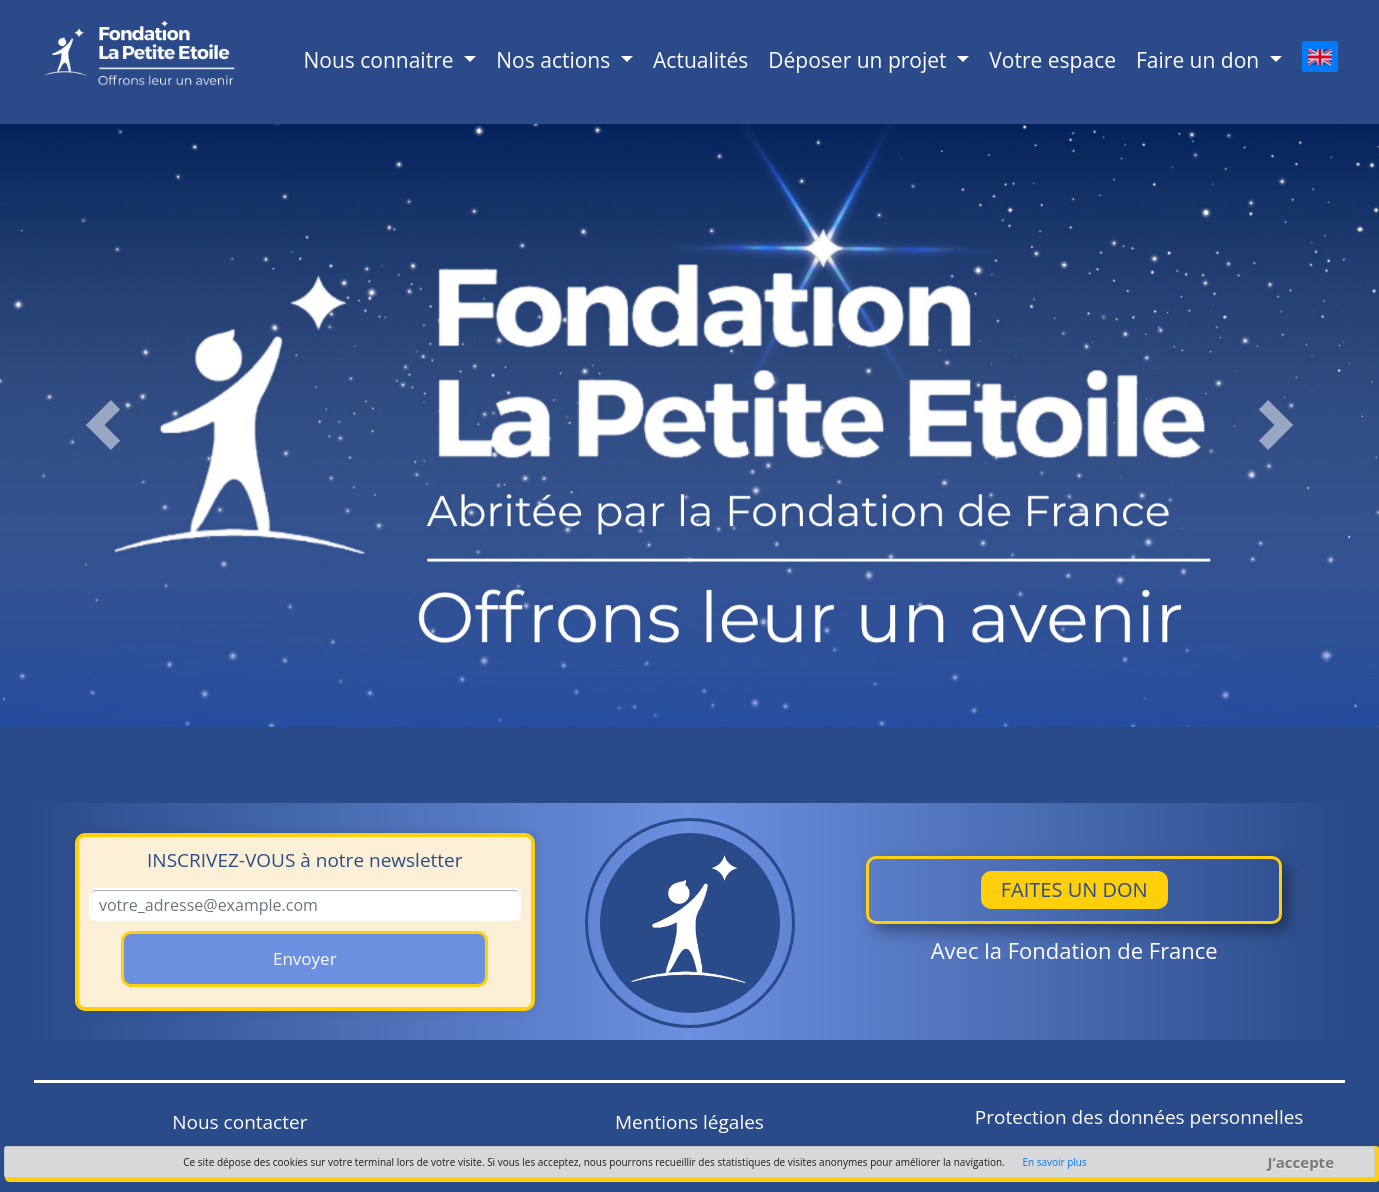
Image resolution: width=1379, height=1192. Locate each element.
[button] (103, 425)
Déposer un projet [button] (860, 60)
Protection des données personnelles (1139, 1117)
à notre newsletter (304, 860)
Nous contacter (239, 1122)
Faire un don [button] (1200, 60)
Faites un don (1074, 889)
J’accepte (1301, 1162)
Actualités (700, 60)
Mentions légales (689, 1122)
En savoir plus (1054, 1162)
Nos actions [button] (555, 60)
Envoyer (305, 958)
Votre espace (1052, 60)
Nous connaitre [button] (381, 60)
